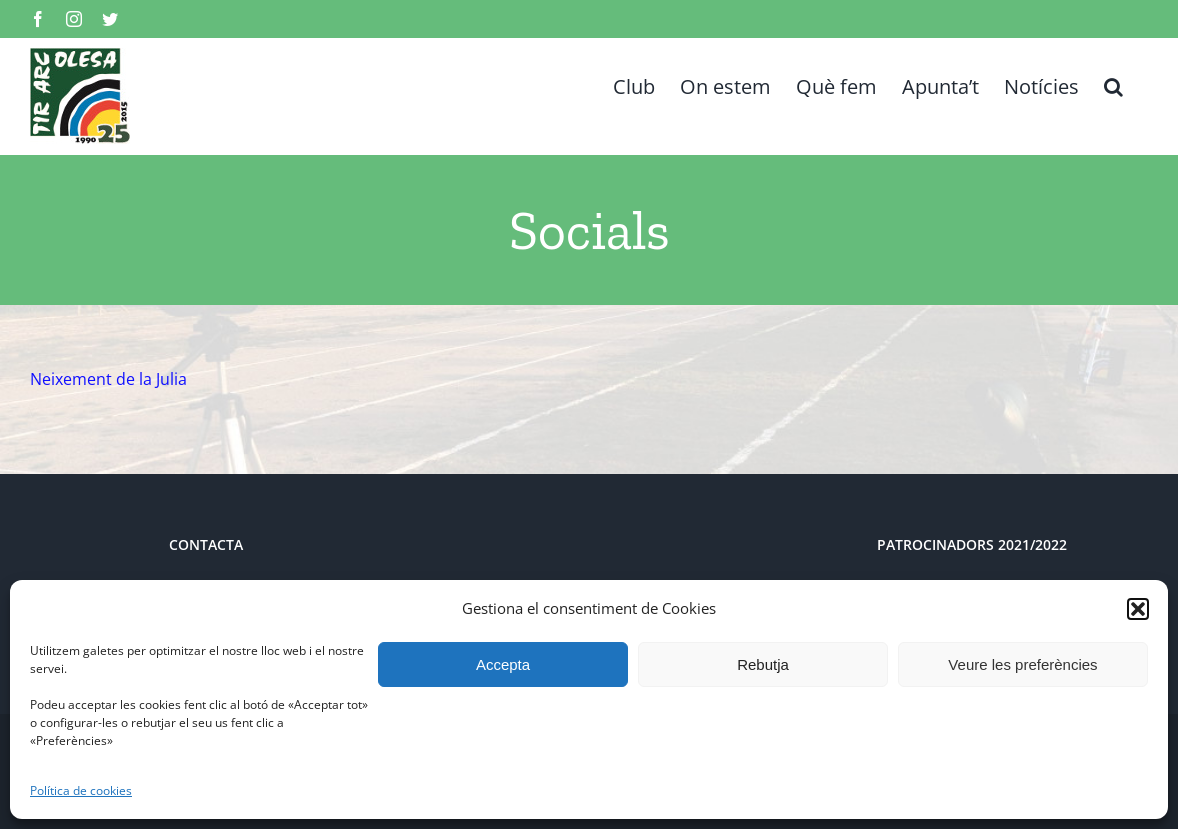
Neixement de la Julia (108, 379)
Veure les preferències (1022, 664)
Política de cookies (81, 790)
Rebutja (763, 664)
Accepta (503, 664)
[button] (1138, 609)
